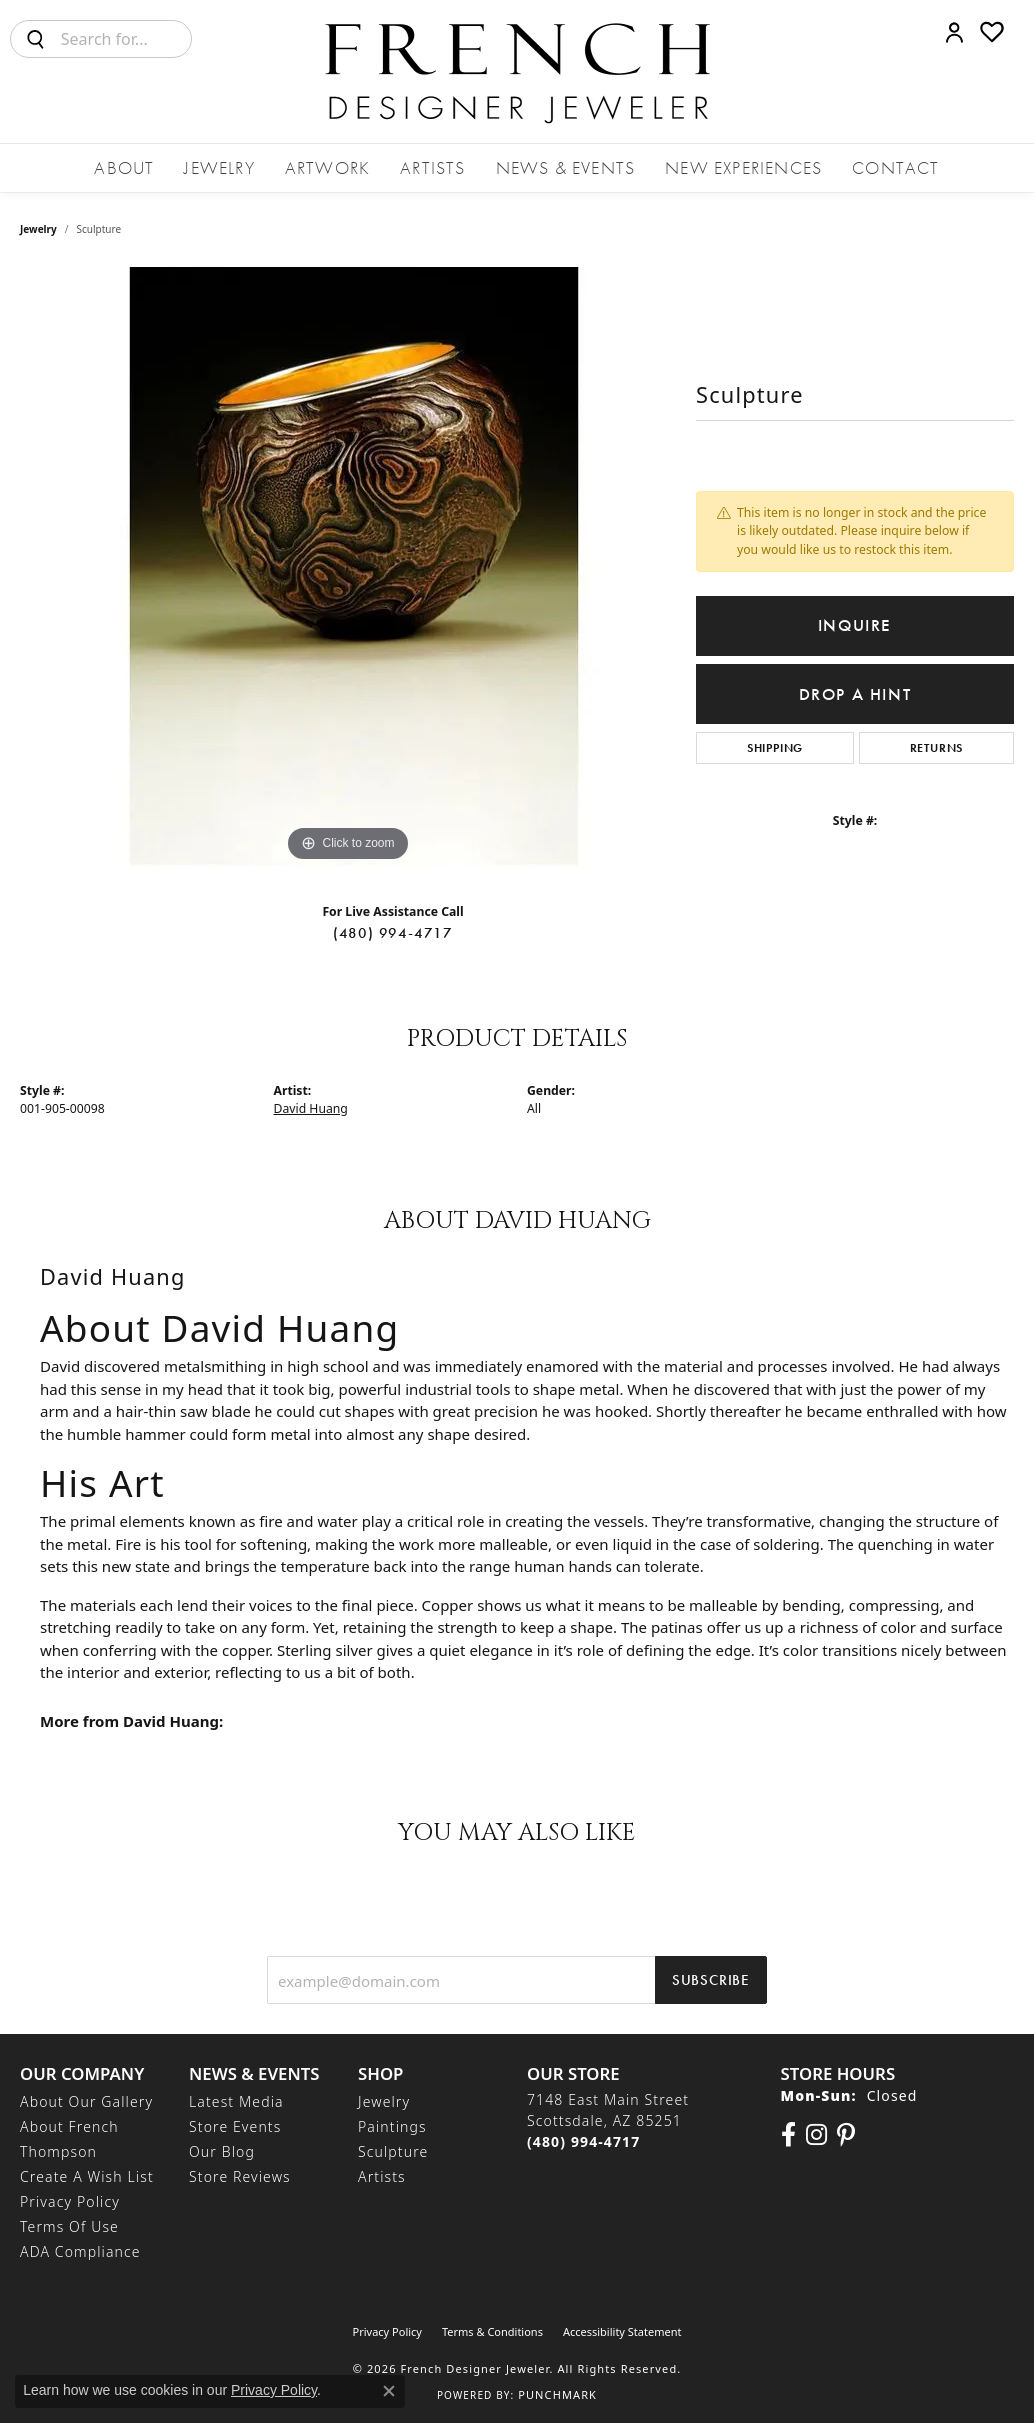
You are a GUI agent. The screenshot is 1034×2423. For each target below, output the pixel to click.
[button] (954, 32)
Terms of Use (69, 2226)
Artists (432, 167)
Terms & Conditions (492, 2331)
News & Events (566, 167)
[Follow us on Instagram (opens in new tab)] (816, 2135)
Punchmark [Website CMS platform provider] (557, 2394)
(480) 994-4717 (393, 933)
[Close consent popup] (389, 2391)
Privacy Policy (70, 2201)
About (124, 167)
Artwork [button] (327, 167)
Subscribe (711, 1980)
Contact (895, 167)
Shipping (775, 748)
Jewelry (219, 167)
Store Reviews (240, 2176)
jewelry (38, 229)
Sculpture (393, 2151)
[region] (348, 567)
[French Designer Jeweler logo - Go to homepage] (517, 71)
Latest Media (236, 2101)
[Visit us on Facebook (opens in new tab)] (788, 2135)
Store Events (235, 2126)
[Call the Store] (583, 2141)
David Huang (311, 1108)
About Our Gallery (86, 2101)
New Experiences (743, 167)
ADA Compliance (80, 2251)
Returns (937, 748)
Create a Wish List (87, 2176)
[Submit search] (36, 39)
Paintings (392, 2126)
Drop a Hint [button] (855, 694)
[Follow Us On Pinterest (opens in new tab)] (846, 2135)
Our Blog (222, 2151)
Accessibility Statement (622, 2331)
